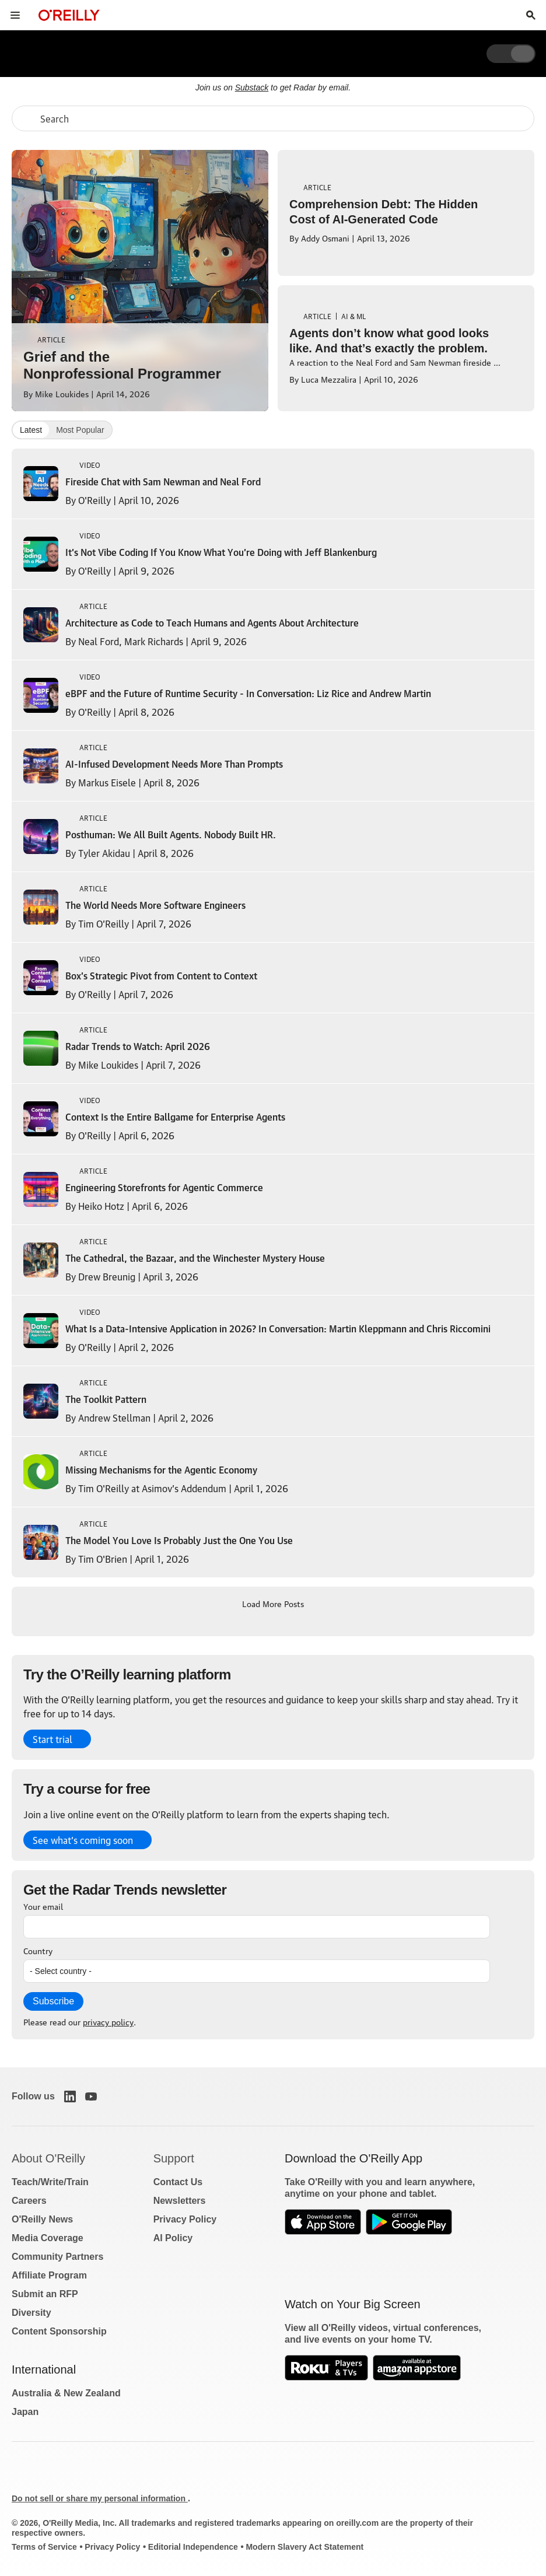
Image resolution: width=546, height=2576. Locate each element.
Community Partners (57, 2257)
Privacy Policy (185, 2219)
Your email (43, 1906)
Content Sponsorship (59, 2331)
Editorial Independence (193, 2547)
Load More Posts (273, 1603)
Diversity (31, 2313)
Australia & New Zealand (66, 2393)
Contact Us (177, 2182)
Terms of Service (44, 2547)
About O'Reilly (48, 2158)
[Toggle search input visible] (531, 15)
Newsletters (179, 2201)
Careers (29, 2201)
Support (173, 2158)
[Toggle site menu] (15, 15)
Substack (252, 87)
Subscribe (53, 2001)
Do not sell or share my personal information (100, 2498)
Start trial (52, 1738)
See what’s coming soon (83, 1839)
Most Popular (80, 430)
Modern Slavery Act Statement (304, 2547)
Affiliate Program (49, 2275)
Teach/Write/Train (50, 2182)
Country (37, 1950)
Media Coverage (47, 2238)
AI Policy (173, 2238)
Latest (31, 430)
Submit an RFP (45, 2294)
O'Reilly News (42, 2219)
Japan (25, 2412)
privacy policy (108, 2021)
